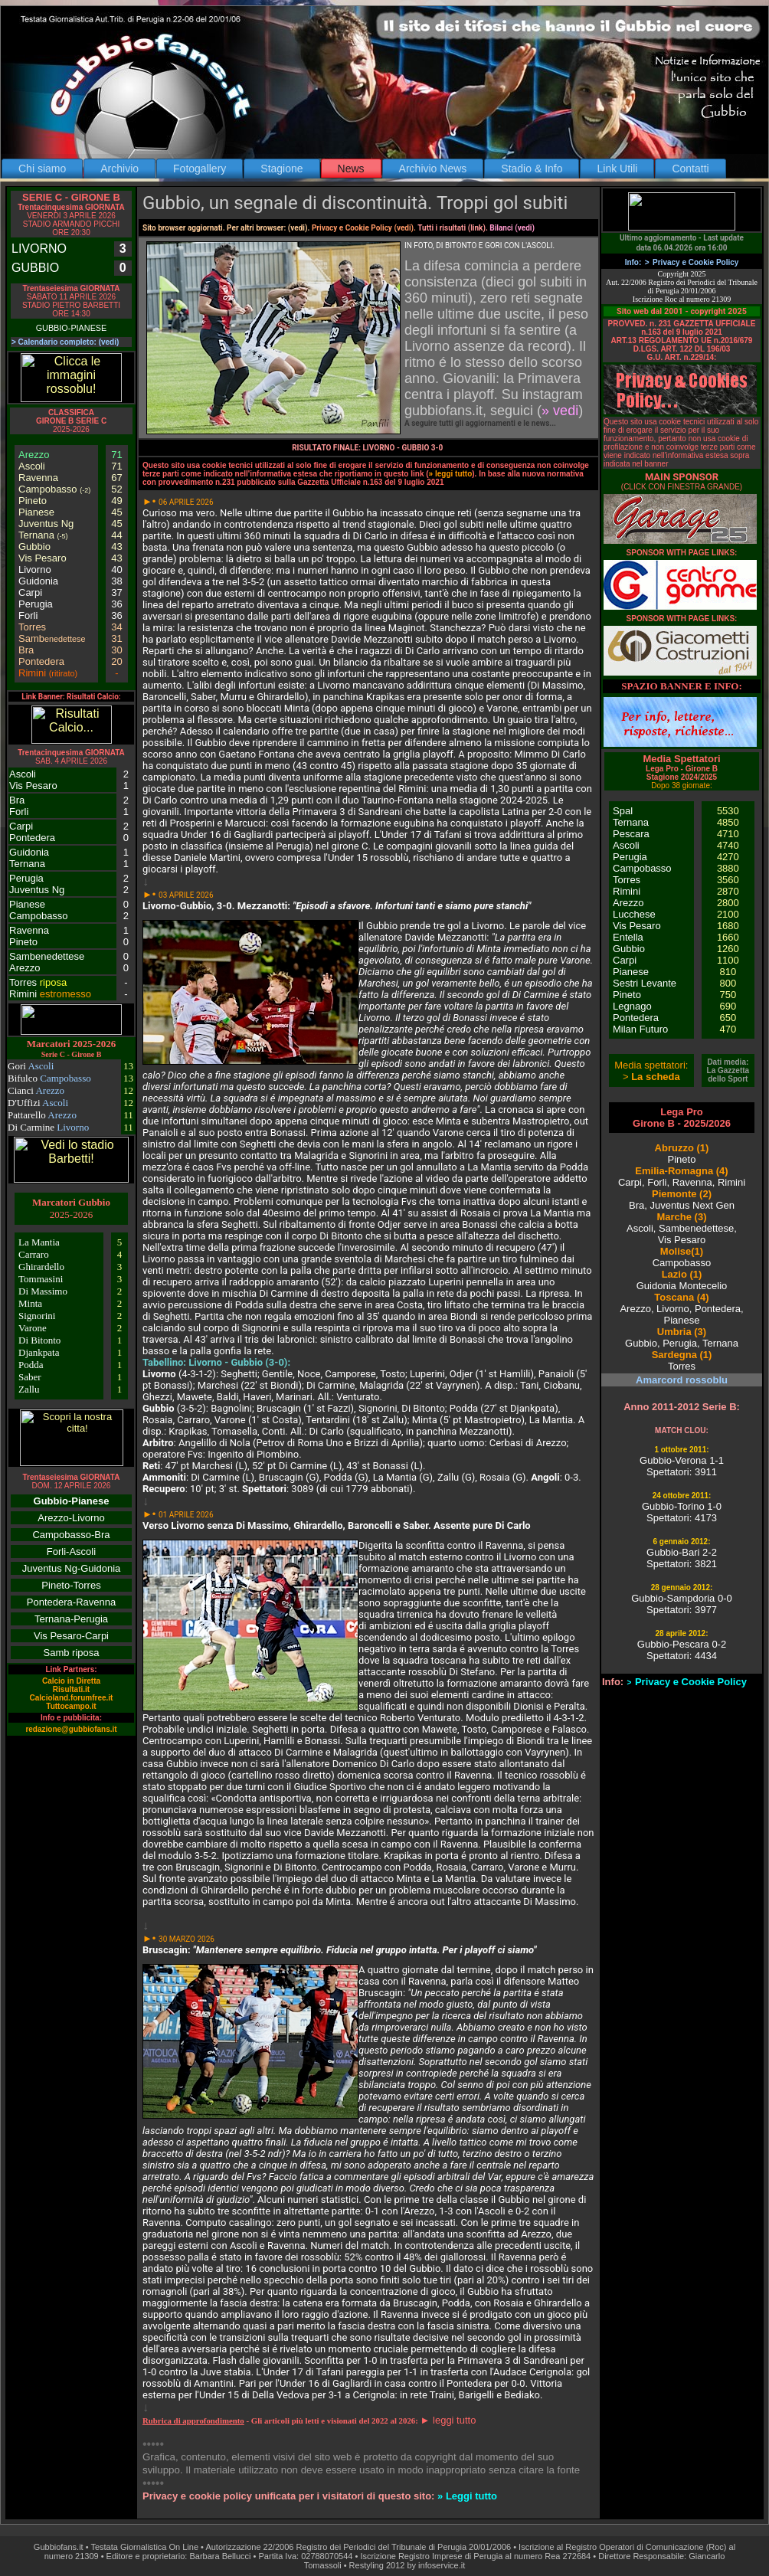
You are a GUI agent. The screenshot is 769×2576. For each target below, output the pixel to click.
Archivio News (433, 168)
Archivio (119, 168)
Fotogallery (199, 168)
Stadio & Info (531, 168)
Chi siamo (42, 168)
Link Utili (617, 168)
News (351, 168)
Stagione (281, 168)
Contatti (690, 168)
